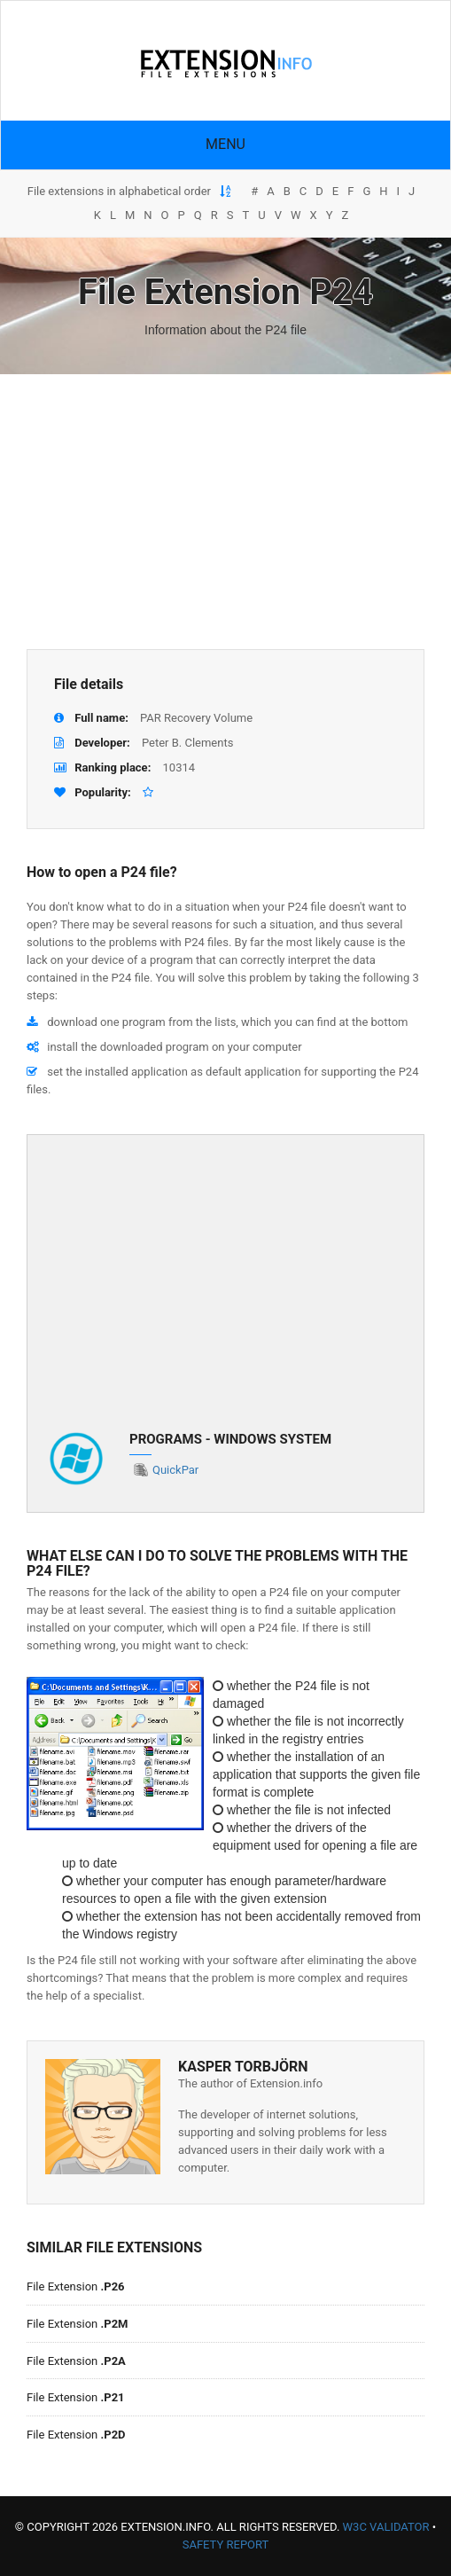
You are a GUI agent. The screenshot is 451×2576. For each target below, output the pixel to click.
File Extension (76, 2286)
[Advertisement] (225, 512)
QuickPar (175, 1469)
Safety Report (226, 2544)
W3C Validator (386, 2526)
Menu (225, 144)
